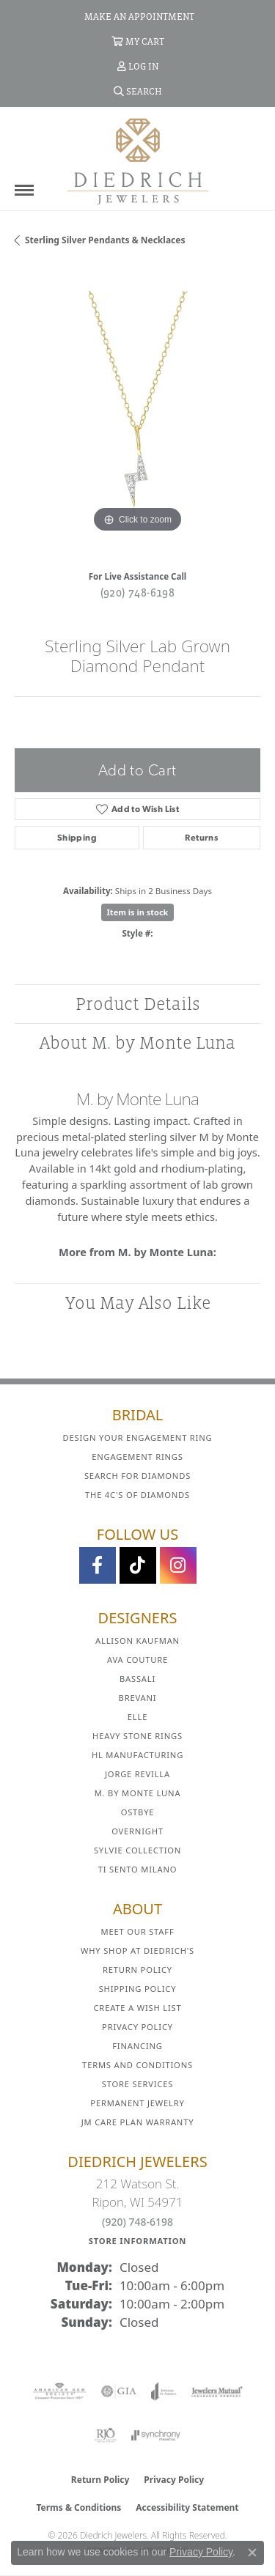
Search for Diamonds (137, 1475)
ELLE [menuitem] (137, 1716)
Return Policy (137, 1969)
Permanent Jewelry (137, 2102)
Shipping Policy (138, 1988)
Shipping (77, 838)
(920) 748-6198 (137, 592)
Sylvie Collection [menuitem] (137, 1850)
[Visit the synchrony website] (155, 2435)
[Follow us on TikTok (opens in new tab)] (138, 1565)
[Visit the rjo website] (106, 2435)
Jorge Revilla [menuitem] (137, 1773)
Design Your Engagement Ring (138, 1437)
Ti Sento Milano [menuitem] (137, 1869)
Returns (201, 838)
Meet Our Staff (137, 1931)
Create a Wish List (138, 2007)
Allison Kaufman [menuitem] (137, 1640)
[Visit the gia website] (118, 2391)
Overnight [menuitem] (137, 1831)
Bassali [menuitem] (137, 1678)
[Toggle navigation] (24, 190)
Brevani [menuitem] (138, 1697)
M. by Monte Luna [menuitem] (138, 1792)
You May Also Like (137, 1303)
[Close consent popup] (252, 2552)
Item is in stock (138, 912)
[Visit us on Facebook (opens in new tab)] (97, 1565)
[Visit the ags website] (59, 2391)
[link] (137, 16)
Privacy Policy (137, 2026)
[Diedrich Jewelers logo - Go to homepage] (138, 160)
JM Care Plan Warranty (137, 2121)
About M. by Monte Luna (137, 1042)
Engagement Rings (137, 1456)
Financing (137, 2045)
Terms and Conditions (137, 2064)
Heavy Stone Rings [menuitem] (137, 1735)
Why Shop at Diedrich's (137, 1950)
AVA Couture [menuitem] (137, 1659)
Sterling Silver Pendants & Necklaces (105, 240)
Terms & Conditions (78, 2507)
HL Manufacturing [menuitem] (137, 1754)
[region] (137, 413)
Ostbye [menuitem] (138, 1811)
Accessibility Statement (187, 2507)
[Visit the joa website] (164, 2391)
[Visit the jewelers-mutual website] (216, 2391)
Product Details (138, 1004)
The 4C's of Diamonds (137, 1494)
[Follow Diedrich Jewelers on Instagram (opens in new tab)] (178, 1565)
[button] (137, 41)
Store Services (137, 2083)
